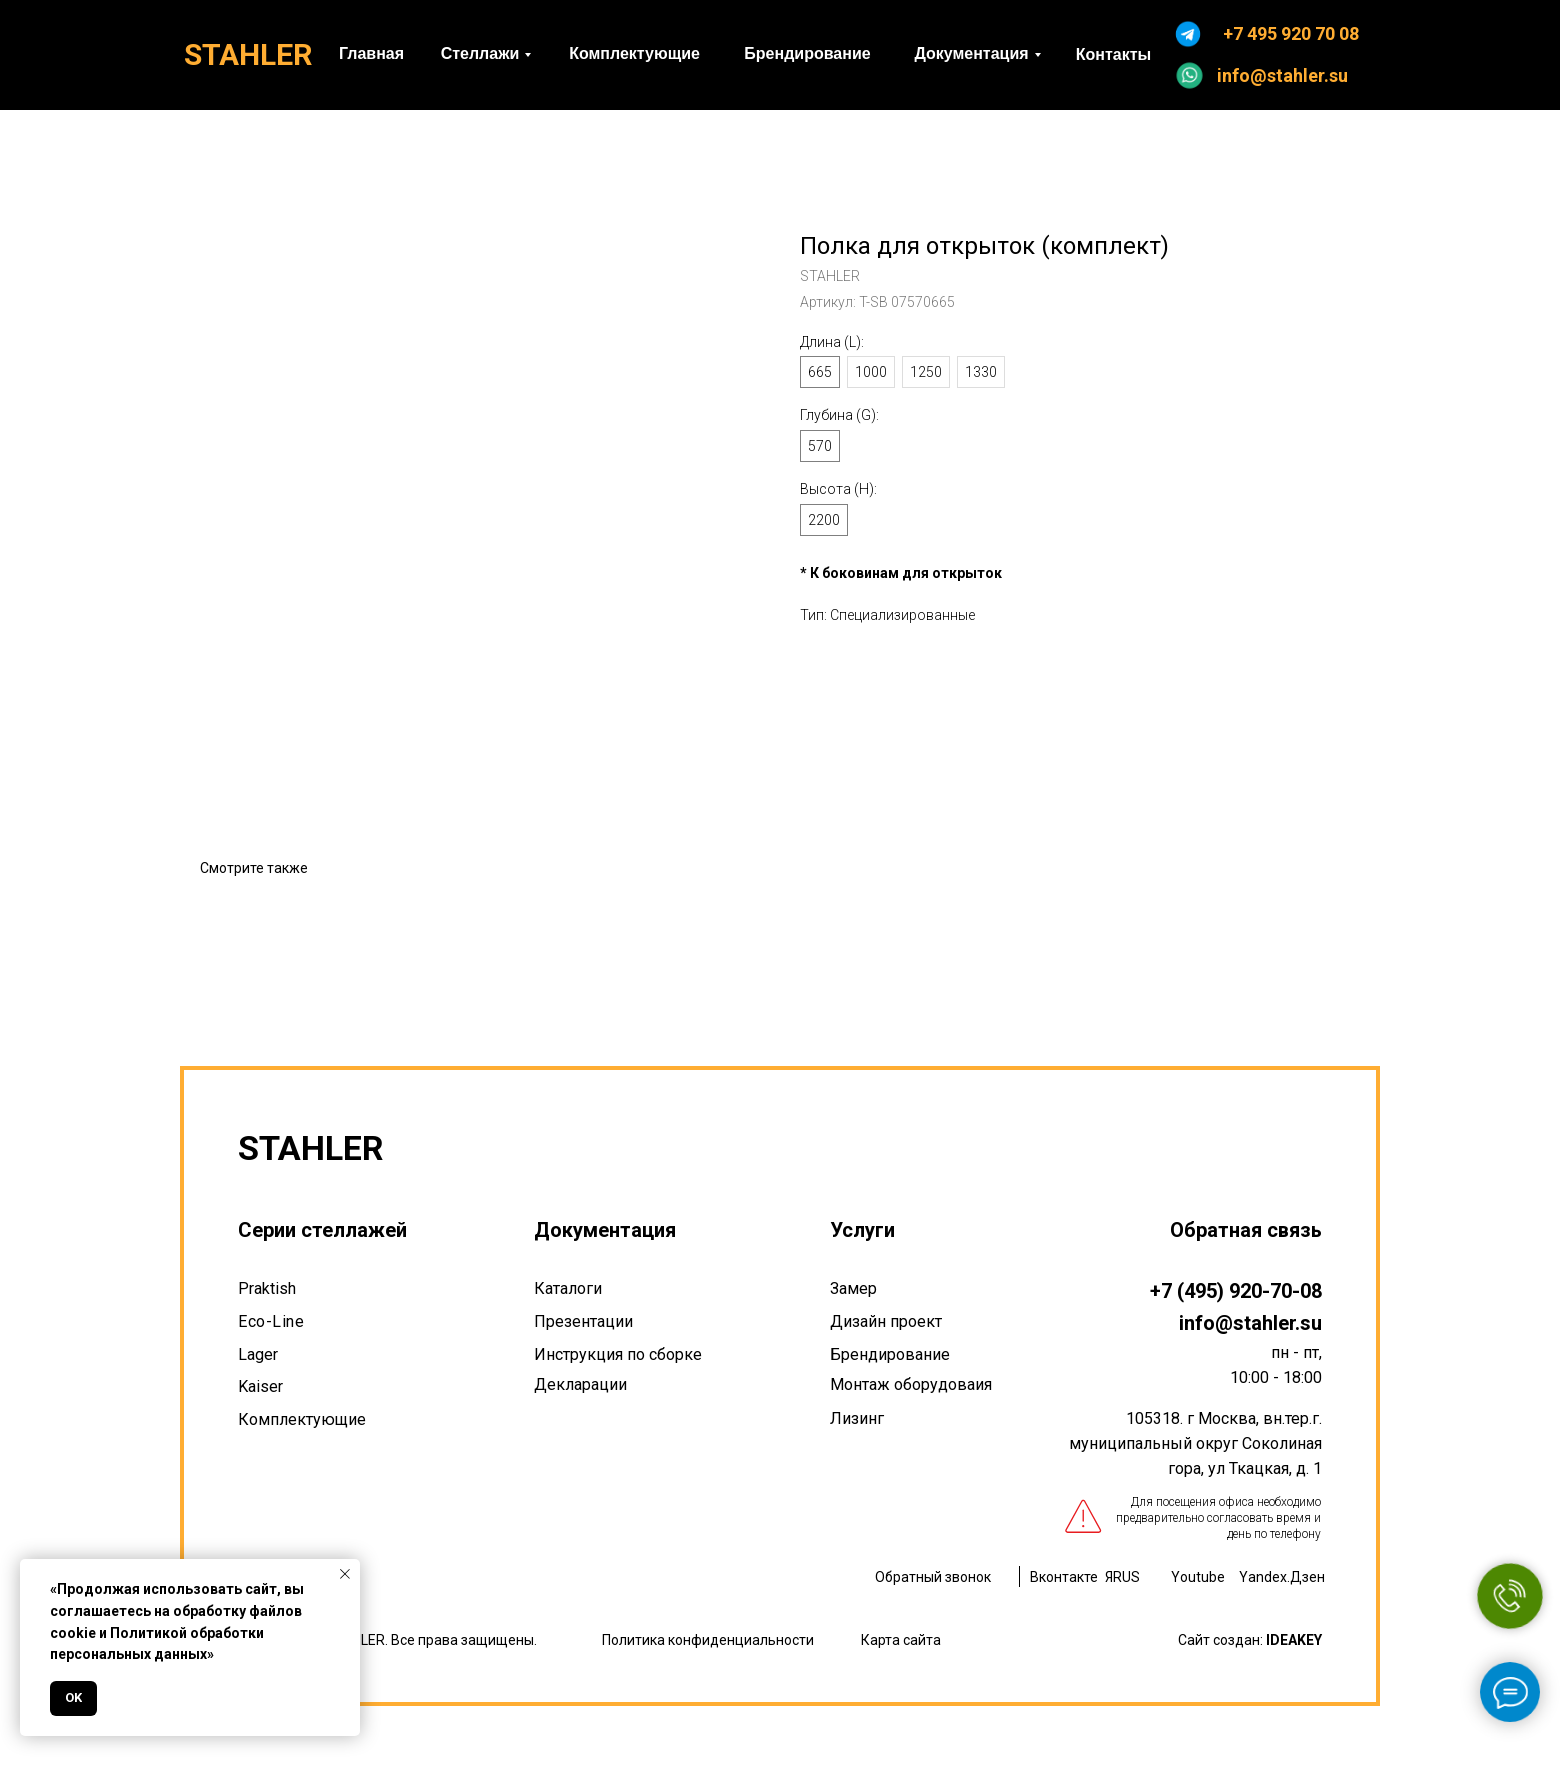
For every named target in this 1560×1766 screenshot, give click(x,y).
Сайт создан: (1250, 1640)
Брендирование (890, 1354)
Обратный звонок (933, 1577)
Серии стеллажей (322, 1230)
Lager (258, 1354)
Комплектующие (302, 1419)
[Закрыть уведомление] (345, 1574)
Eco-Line (271, 1321)
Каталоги (568, 1288)
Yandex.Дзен (1282, 1577)
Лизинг (857, 1418)
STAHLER (248, 54)
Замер (853, 1288)
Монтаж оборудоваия (911, 1384)
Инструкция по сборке (618, 1354)
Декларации (580, 1384)
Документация (605, 1230)
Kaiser (260, 1386)
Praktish (267, 1288)
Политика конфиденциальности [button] (708, 1640)
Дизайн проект (886, 1321)
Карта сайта (901, 1640)
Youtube (1198, 1577)
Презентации (583, 1321)
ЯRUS (1122, 1577)
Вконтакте (1064, 1577)
